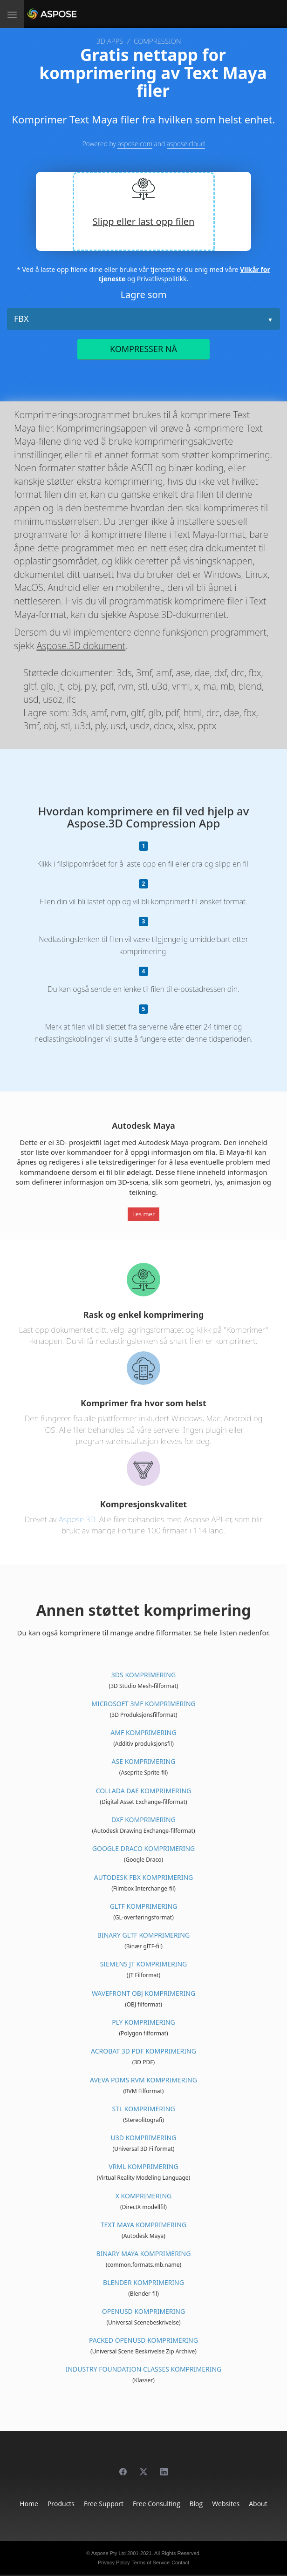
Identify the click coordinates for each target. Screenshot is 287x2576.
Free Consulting (156, 2503)
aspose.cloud (186, 143)
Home (29, 2503)
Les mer (143, 1214)
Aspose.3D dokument (80, 645)
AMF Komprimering (143, 1732)
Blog (196, 2503)
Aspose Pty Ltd (108, 2553)
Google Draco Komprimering (143, 1848)
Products (61, 2503)
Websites (225, 2503)
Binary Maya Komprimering (143, 2253)
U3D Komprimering (144, 2137)
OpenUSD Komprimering (143, 2311)
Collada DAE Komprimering (143, 1790)
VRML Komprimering (143, 2166)
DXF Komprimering (143, 1819)
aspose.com (134, 143)
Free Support (103, 2503)
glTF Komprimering (144, 1906)
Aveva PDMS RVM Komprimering (143, 2079)
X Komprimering (144, 2195)
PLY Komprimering (143, 2022)
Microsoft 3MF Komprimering (143, 1703)
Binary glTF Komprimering (143, 1935)
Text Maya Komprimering (143, 2224)
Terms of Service (150, 2562)
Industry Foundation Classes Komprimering (144, 2369)
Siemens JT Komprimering (143, 1963)
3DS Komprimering (143, 1674)
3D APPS (109, 41)
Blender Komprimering (143, 2282)
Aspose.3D (77, 1519)
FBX (21, 318)
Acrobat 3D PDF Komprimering (143, 2051)
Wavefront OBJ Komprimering (143, 1993)
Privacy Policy (114, 2562)
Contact (180, 2562)
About (258, 2503)
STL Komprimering (143, 2108)
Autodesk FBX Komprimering (143, 1877)
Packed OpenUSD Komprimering (143, 2340)
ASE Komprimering (144, 1761)
